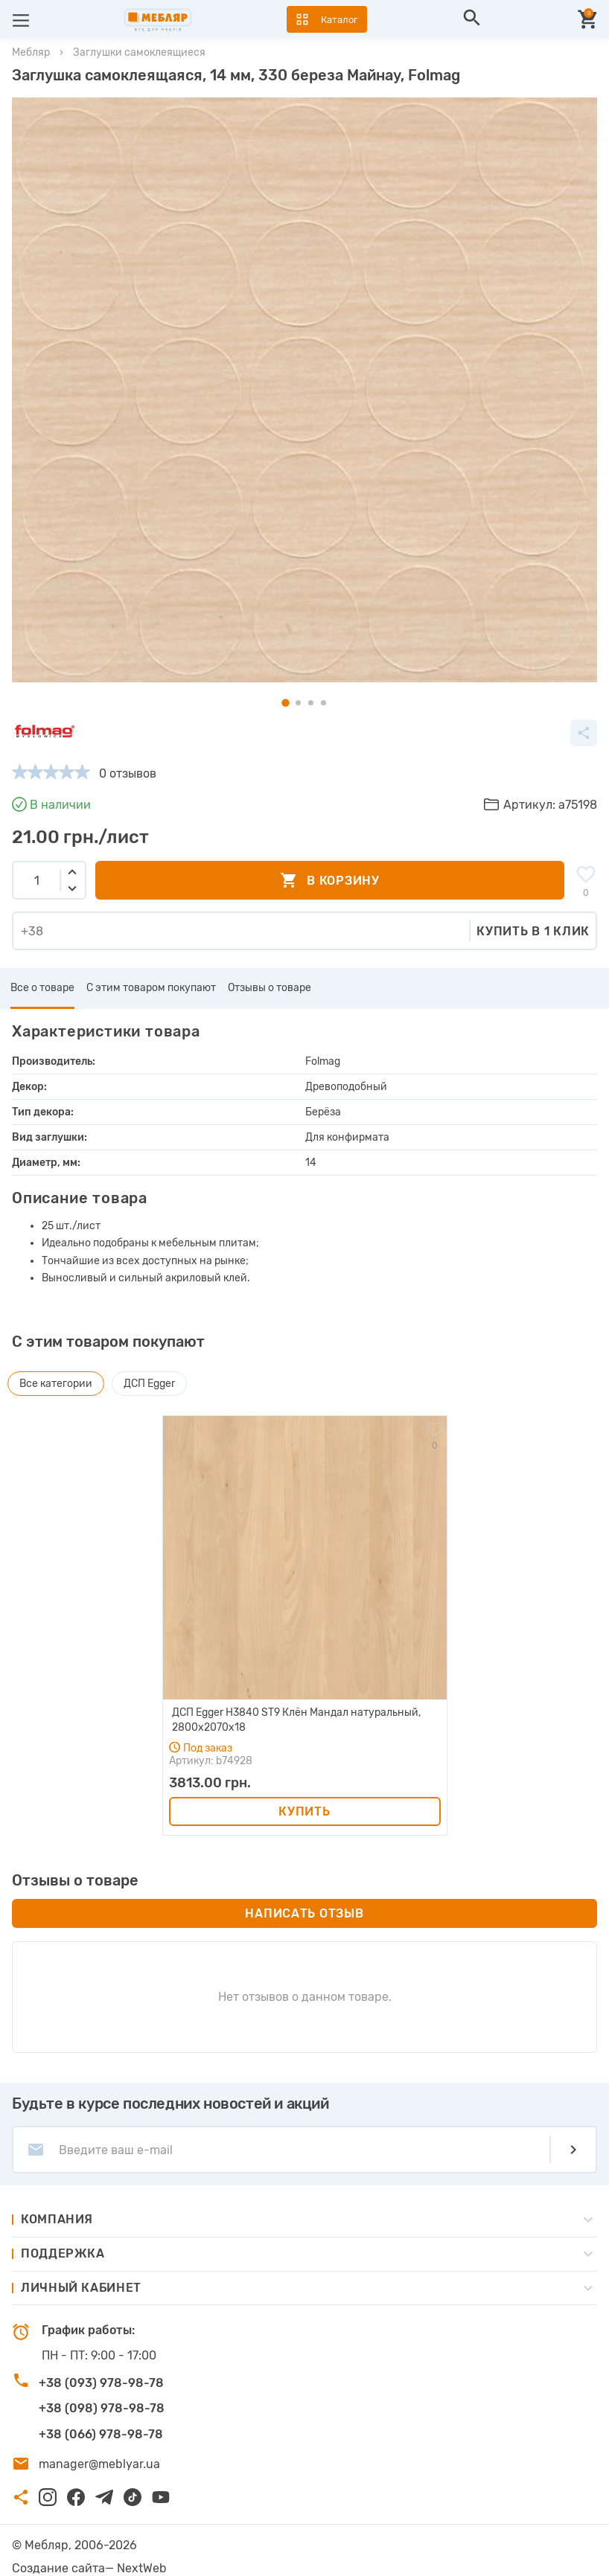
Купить (304, 1811)
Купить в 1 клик (533, 931)
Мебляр (31, 52)
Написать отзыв (304, 1913)
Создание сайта (58, 2568)
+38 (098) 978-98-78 (102, 2408)
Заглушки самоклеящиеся (139, 52)
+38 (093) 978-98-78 (101, 2383)
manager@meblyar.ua (99, 2464)
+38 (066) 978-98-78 (101, 2434)
